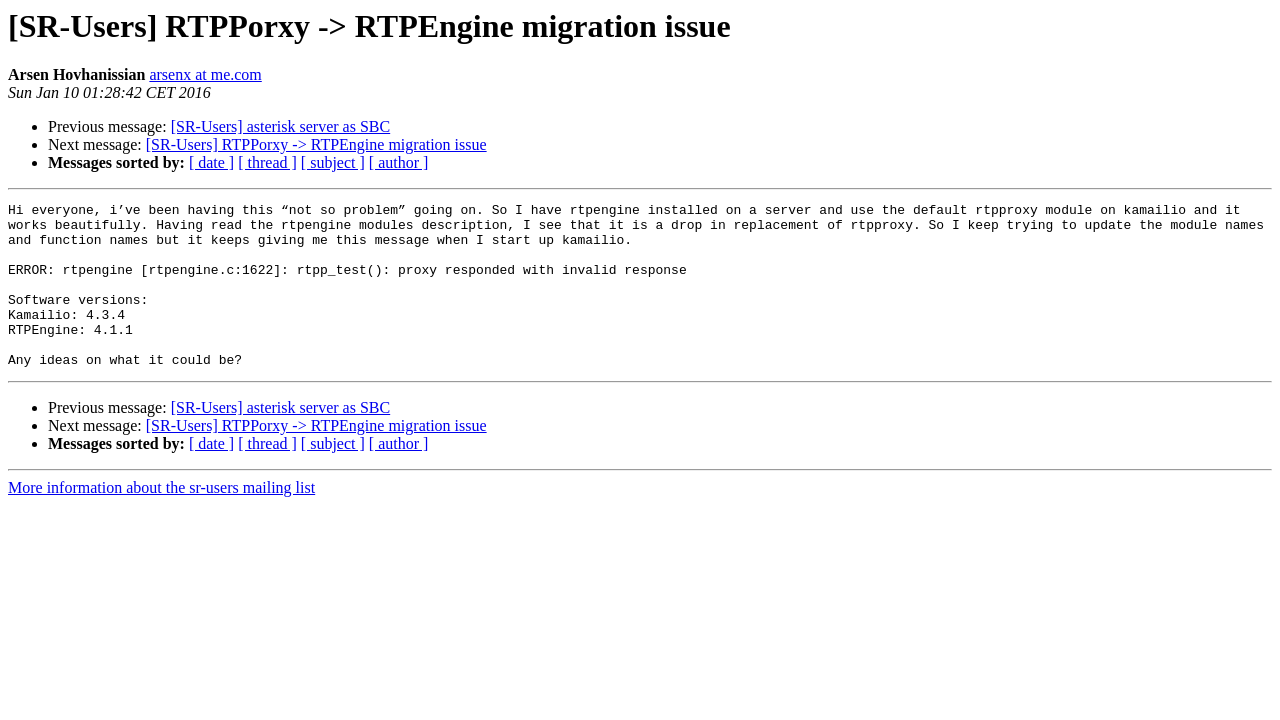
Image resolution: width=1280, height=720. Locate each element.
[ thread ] (267, 162)
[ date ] (211, 162)
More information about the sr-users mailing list (161, 520)
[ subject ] (333, 162)
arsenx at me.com (205, 74)
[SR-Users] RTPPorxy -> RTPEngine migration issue (316, 144)
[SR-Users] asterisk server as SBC (281, 126)
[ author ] (399, 162)
